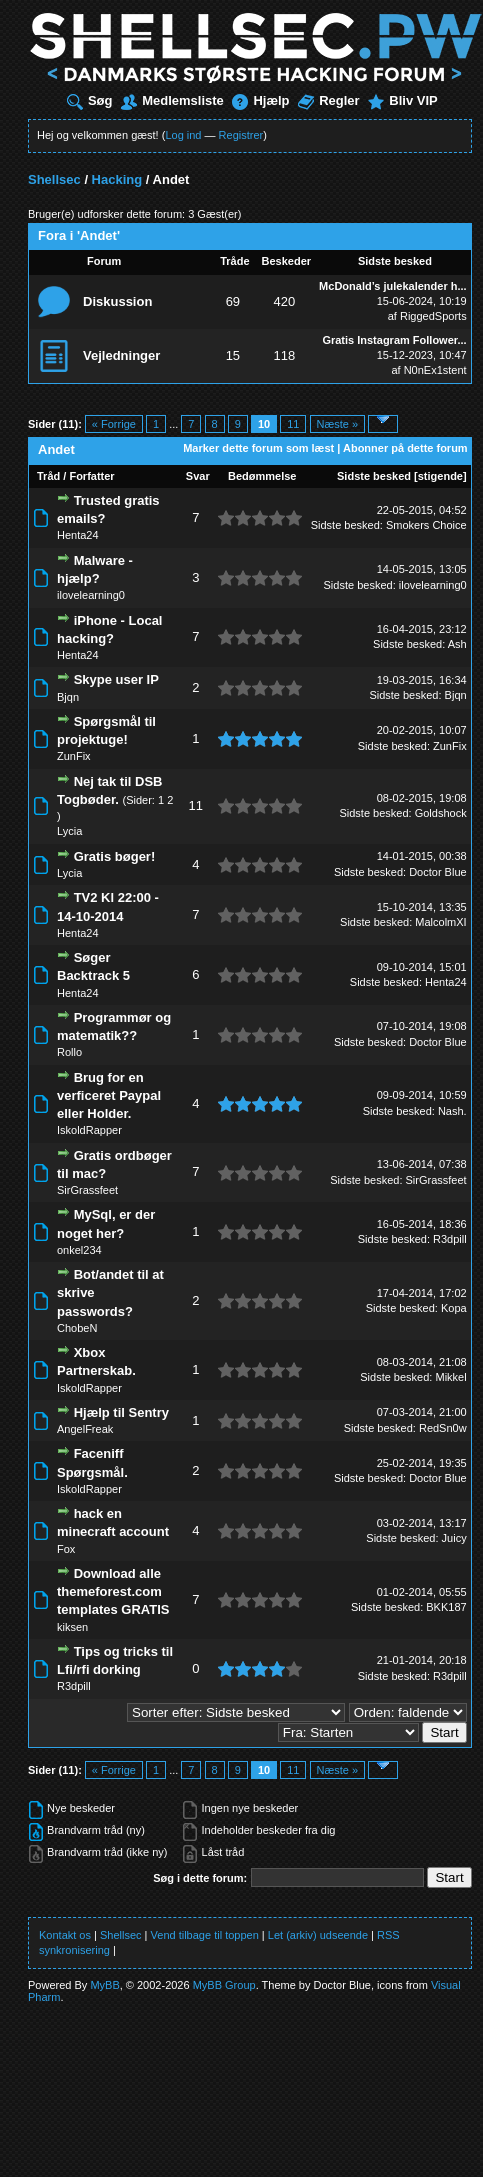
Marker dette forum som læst (258, 448)
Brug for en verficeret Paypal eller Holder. (109, 1095)
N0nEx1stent (435, 370)
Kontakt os (65, 1935)
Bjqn (68, 697)
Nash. (452, 1111)
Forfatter (91, 476)
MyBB (104, 1985)
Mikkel (450, 1377)
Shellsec (54, 179)
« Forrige (114, 424)
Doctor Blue (437, 872)
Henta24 (78, 535)
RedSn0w (443, 1428)
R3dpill (450, 1239)
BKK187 (446, 1607)
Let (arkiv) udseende (318, 1935)
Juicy (454, 1538)
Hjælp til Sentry (121, 1412)
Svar (198, 476)
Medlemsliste (172, 100)
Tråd (48, 476)
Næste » (338, 424)
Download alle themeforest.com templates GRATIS (113, 1591)
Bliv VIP (402, 100)
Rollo (69, 1052)
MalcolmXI (440, 922)
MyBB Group (224, 1985)
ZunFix (74, 756)
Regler (328, 100)
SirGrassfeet (87, 1190)
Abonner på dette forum (405, 448)
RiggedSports (433, 316)
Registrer (241, 135)
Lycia (69, 831)
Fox (66, 1549)
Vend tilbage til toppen (205, 1935)
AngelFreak (85, 1429)
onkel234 (79, 1250)
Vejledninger (121, 355)
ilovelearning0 (91, 595)
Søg (90, 100)
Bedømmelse (262, 476)
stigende (440, 476)
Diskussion (117, 301)
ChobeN (77, 1328)
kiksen (72, 1627)
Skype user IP (116, 679)
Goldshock (441, 813)
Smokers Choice (426, 525)
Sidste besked (374, 476)
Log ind (183, 135)
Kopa (454, 1308)
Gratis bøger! (115, 856)
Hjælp (260, 100)
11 (293, 424)
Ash (457, 644)
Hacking (117, 179)
